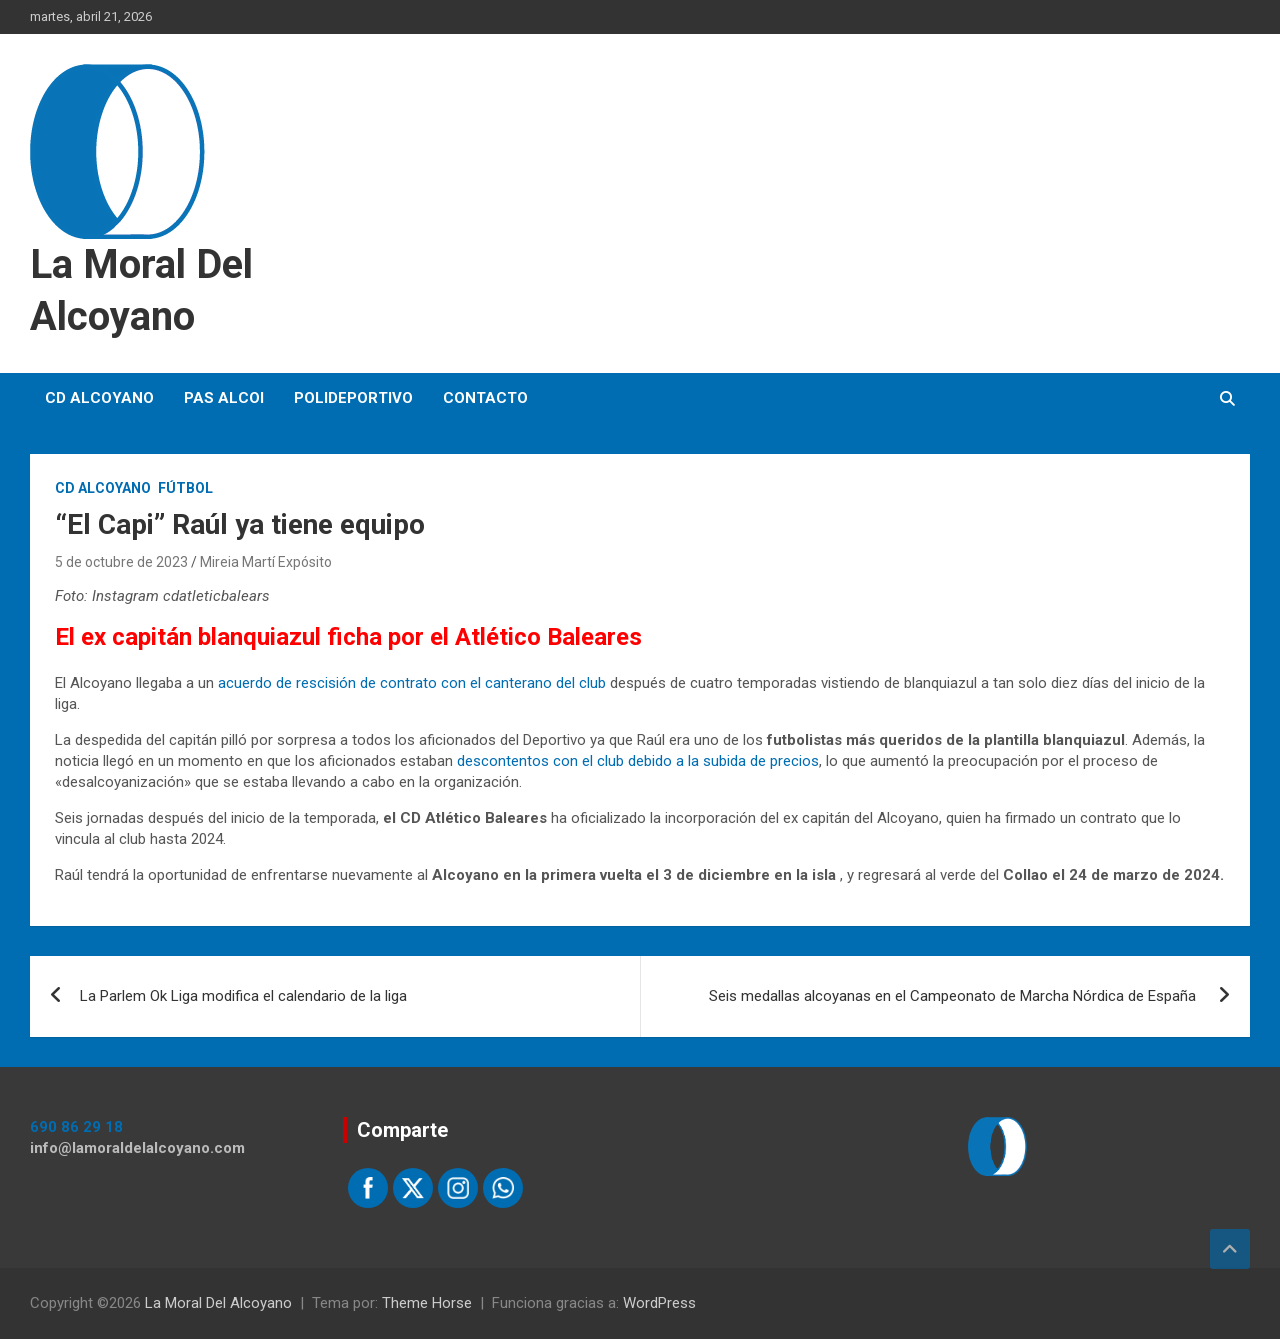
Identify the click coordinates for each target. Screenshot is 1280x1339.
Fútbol (185, 488)
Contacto (485, 398)
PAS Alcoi (224, 398)
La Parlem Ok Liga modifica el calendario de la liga (243, 996)
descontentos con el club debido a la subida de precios (636, 761)
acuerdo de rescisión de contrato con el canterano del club (412, 683)
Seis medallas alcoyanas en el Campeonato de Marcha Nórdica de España (954, 996)
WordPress (659, 1303)
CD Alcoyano (99, 398)
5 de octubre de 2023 (121, 562)
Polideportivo (353, 398)
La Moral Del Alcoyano (218, 1303)
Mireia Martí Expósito (266, 562)
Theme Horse (427, 1303)
